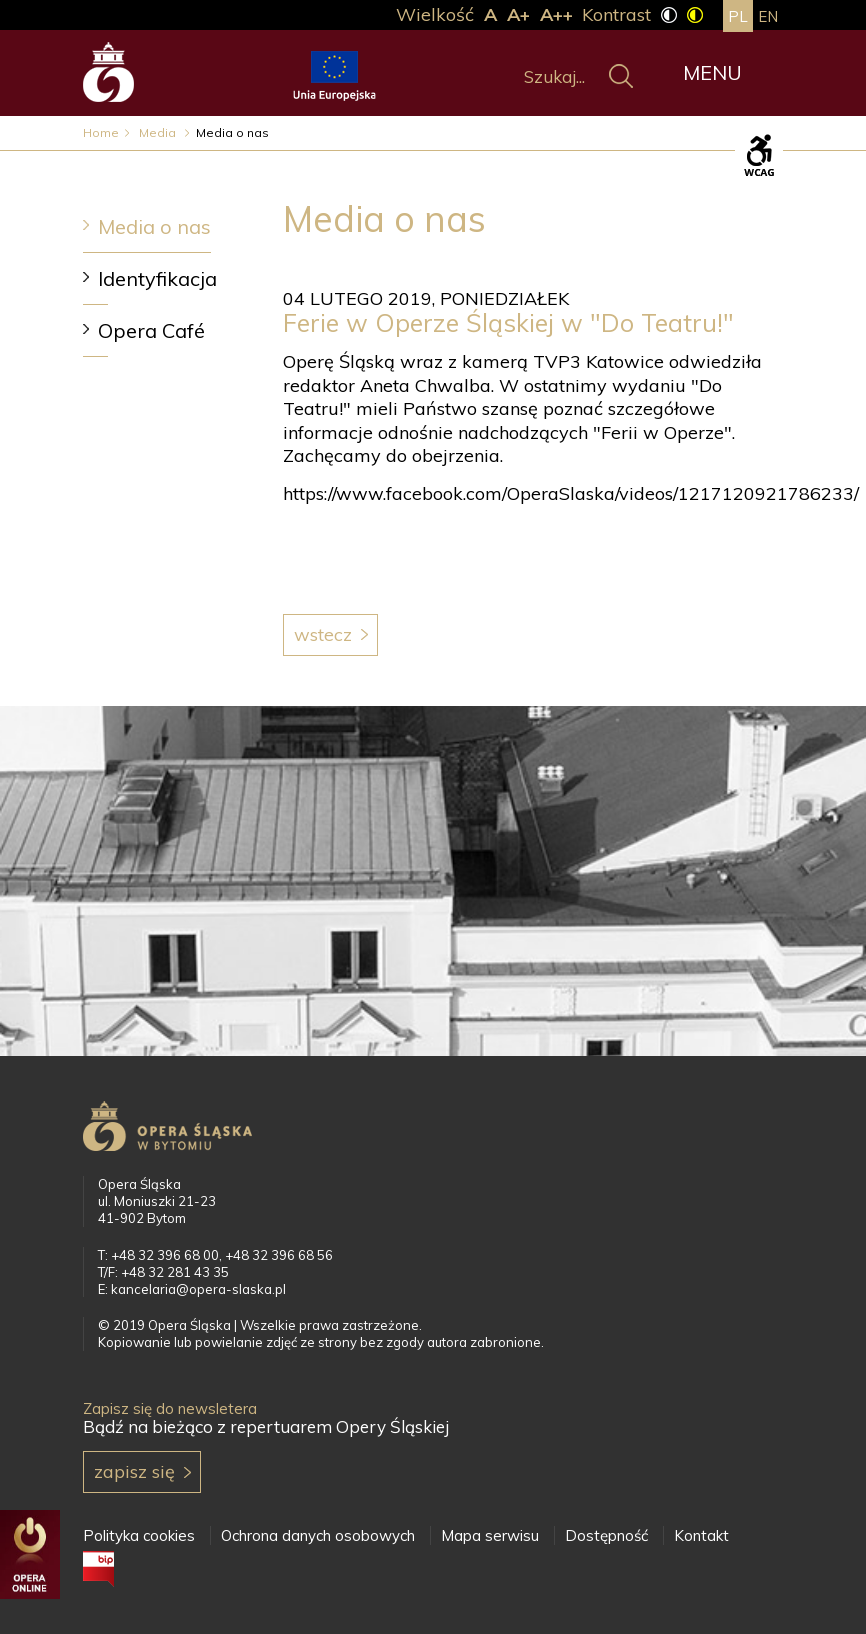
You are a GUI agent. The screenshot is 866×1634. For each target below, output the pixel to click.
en (768, 16)
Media (159, 132)
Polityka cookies (139, 1535)
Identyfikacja (157, 278)
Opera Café (151, 330)
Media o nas (154, 226)
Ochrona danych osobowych (318, 1535)
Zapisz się (134, 1471)
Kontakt (701, 1535)
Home (101, 132)
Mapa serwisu (490, 1535)
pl (738, 16)
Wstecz (323, 634)
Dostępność (606, 1535)
